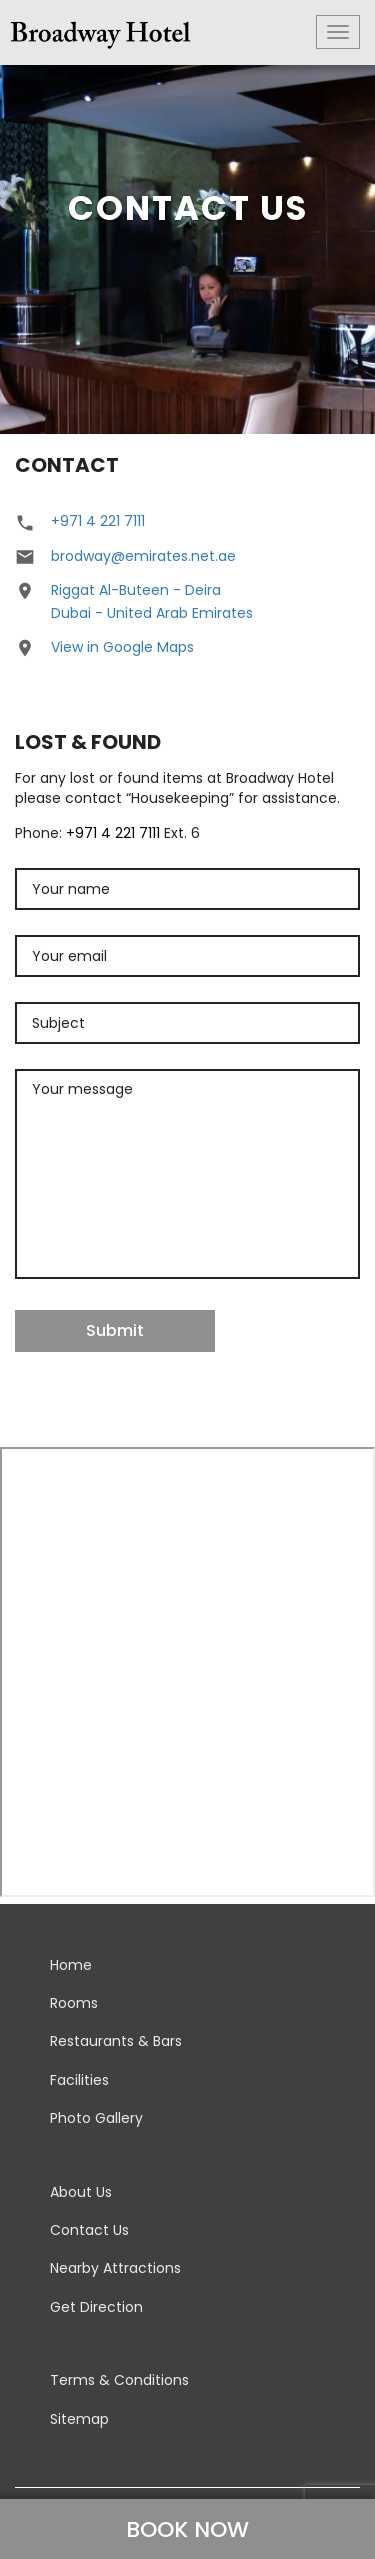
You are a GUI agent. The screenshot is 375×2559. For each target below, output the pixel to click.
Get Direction (96, 2307)
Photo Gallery (96, 2118)
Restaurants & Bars (116, 2041)
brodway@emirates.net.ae (143, 556)
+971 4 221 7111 (98, 521)
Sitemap (79, 2419)
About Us (81, 2192)
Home (71, 1965)
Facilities (79, 2080)
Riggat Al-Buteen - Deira (136, 590)
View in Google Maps (122, 647)
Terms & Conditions (119, 2380)
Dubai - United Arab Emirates (152, 613)
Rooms (74, 2003)
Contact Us (89, 2230)
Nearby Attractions (115, 2268)
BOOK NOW (187, 2529)
